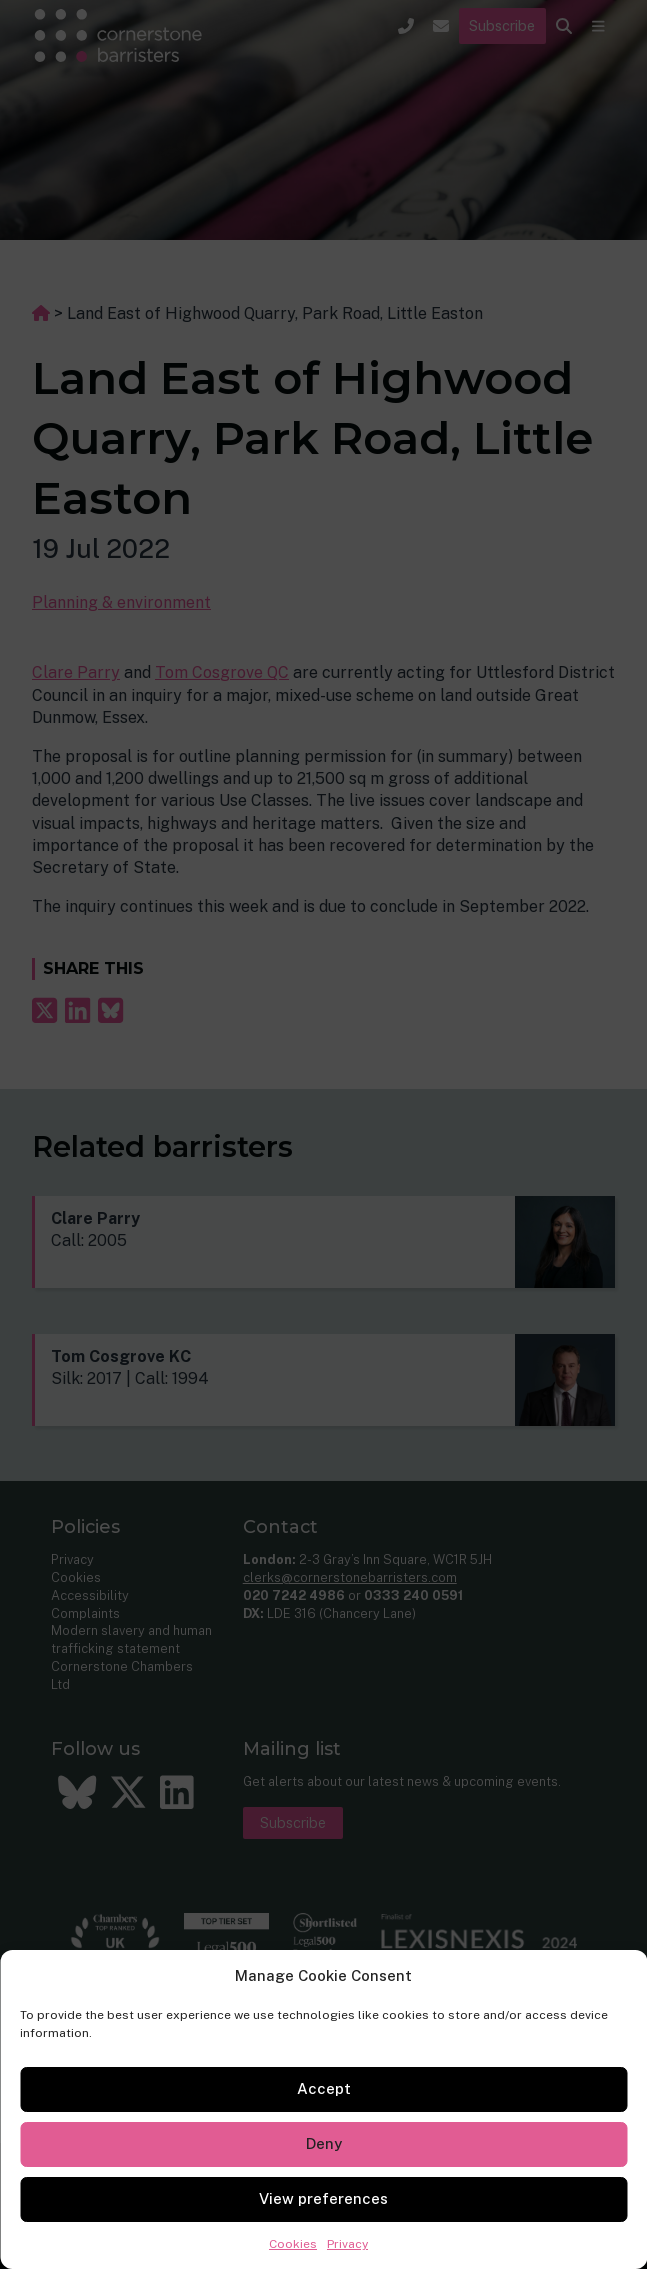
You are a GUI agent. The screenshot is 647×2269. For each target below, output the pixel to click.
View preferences (323, 2198)
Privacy (347, 2244)
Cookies (293, 2244)
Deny (324, 2143)
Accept (324, 2088)
